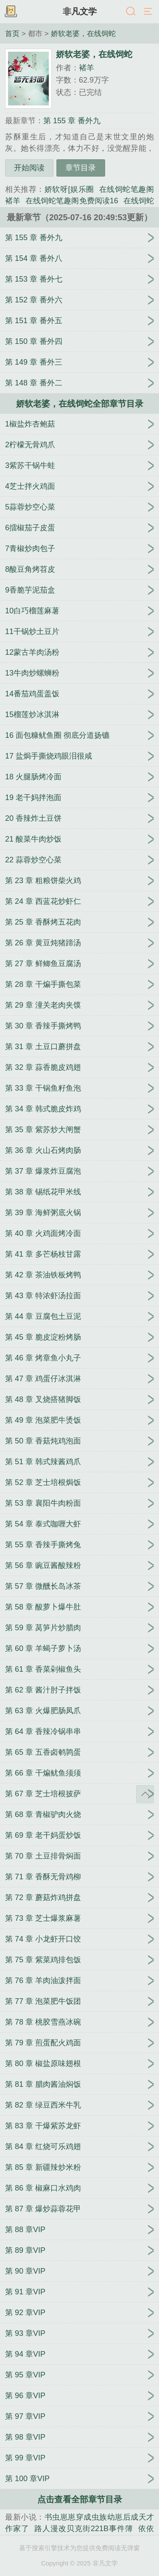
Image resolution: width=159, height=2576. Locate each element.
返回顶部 (145, 1794)
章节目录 (80, 167)
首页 (12, 33)
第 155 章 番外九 (71, 120)
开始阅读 (29, 167)
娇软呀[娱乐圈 (69, 189)
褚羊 (86, 68)
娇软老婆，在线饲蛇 (83, 33)
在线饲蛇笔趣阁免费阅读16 (71, 201)
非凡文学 (80, 11)
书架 (10, 12)
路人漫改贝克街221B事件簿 (83, 2528)
